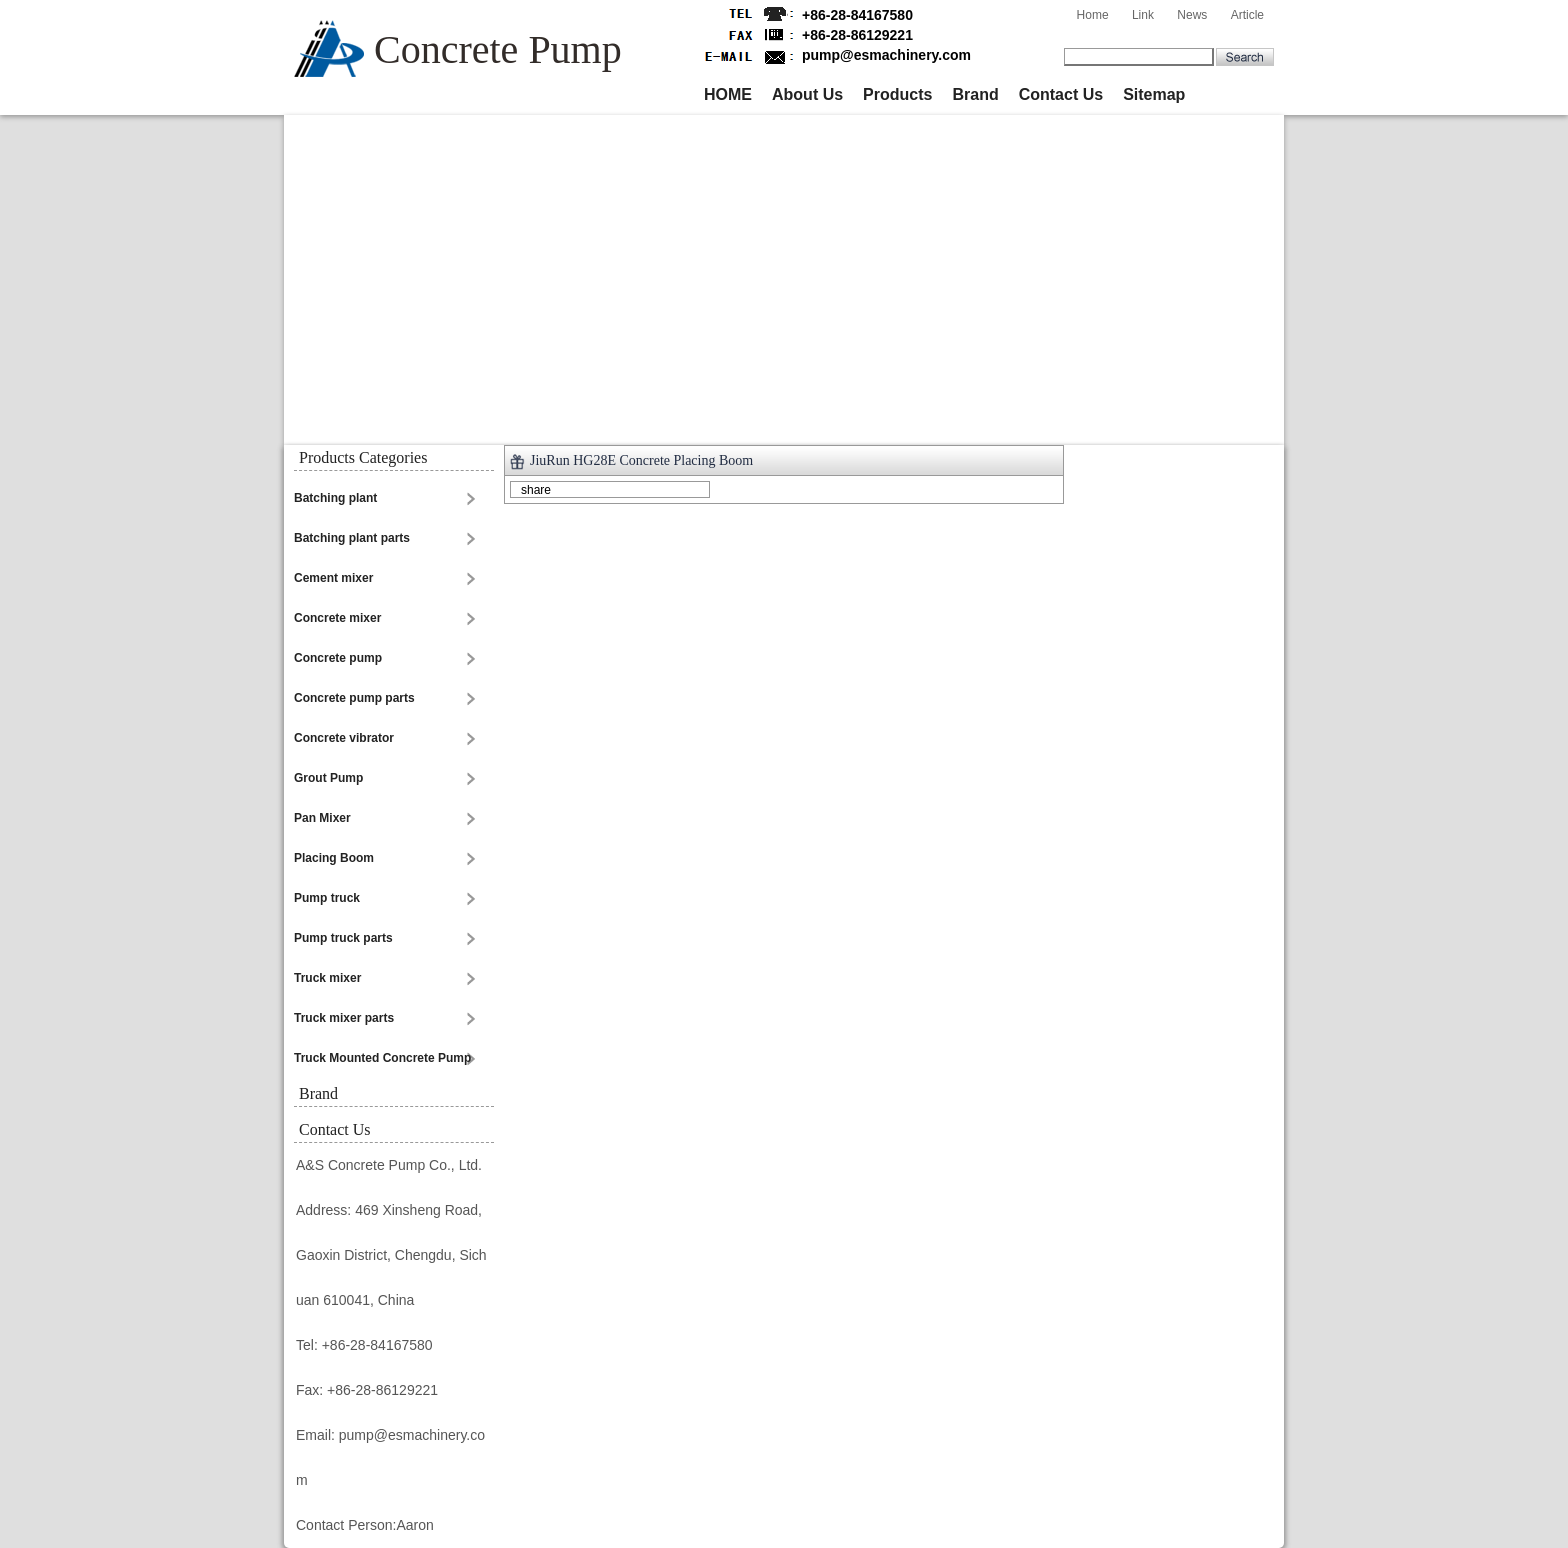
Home (1093, 15)
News (1192, 15)
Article (1247, 15)
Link (1143, 15)
